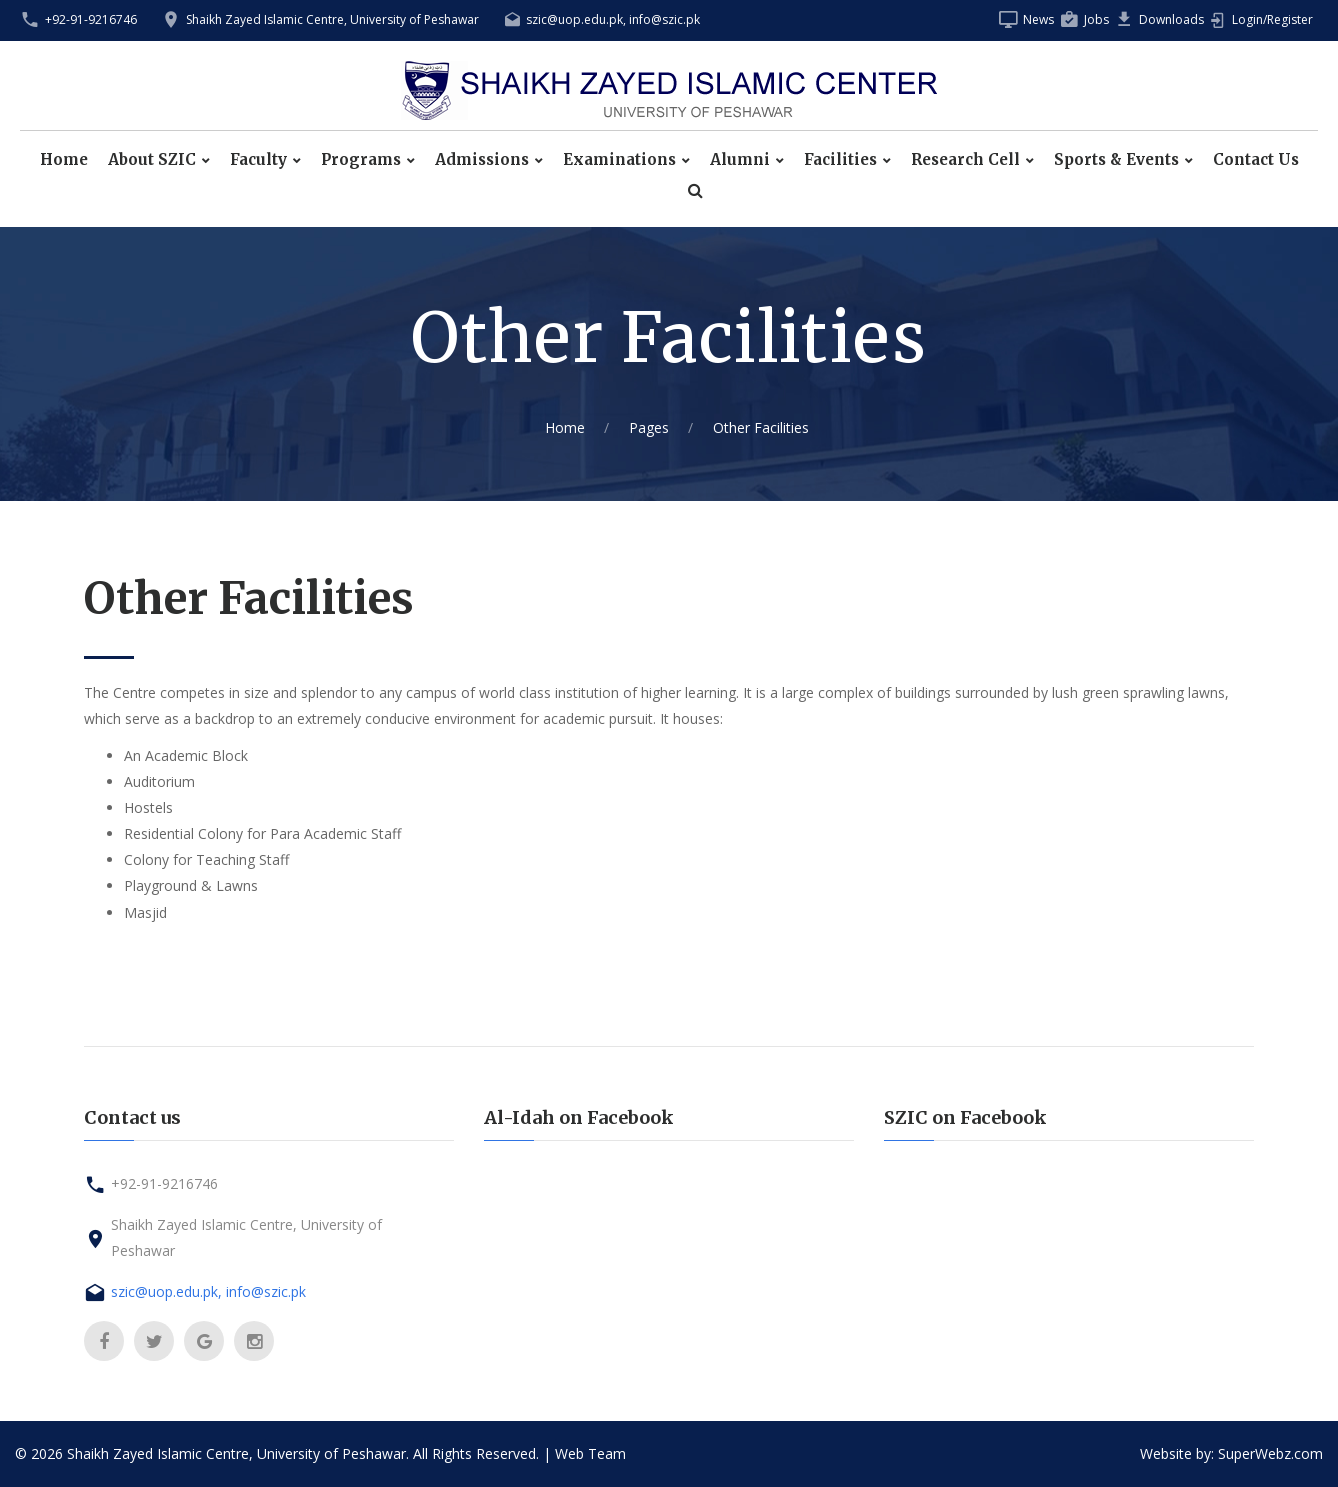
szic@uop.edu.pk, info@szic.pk (613, 19)
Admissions (482, 160)
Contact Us (1256, 160)
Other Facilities (761, 427)
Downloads (1171, 19)
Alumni (740, 160)
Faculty (258, 160)
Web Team (590, 1453)
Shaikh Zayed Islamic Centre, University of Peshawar (332, 19)
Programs (361, 160)
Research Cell (965, 160)
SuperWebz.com (1270, 1453)
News (1038, 19)
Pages (649, 427)
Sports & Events (1116, 160)
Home (64, 160)
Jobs (1096, 19)
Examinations (619, 160)
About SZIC (152, 160)
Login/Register (1272, 19)
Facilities (840, 160)
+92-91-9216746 (91, 19)
